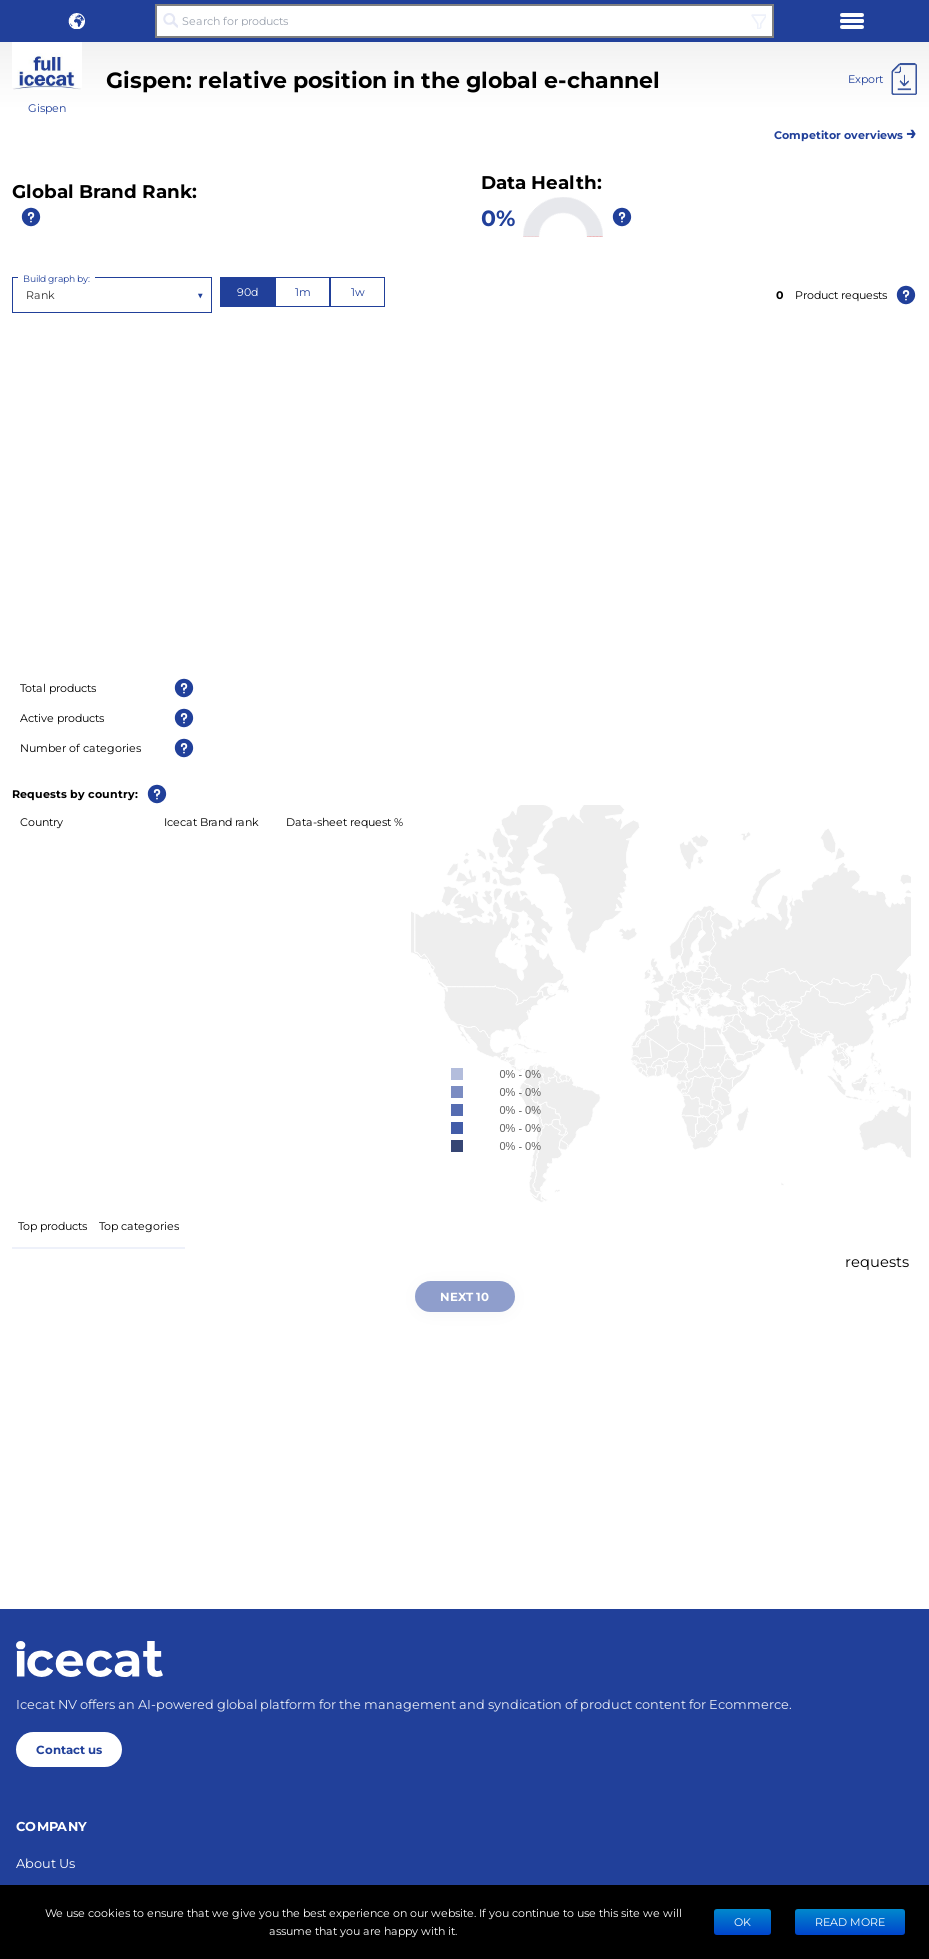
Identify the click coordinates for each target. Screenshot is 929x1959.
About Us (45, 1862)
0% (498, 217)
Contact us (69, 1749)
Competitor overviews (845, 131)
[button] (77, 21)
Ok (742, 1921)
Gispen (47, 107)
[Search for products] (464, 21)
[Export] (882, 79)
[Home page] (89, 1659)
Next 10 (464, 1296)
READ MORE (850, 1921)
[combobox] (27, 295)
